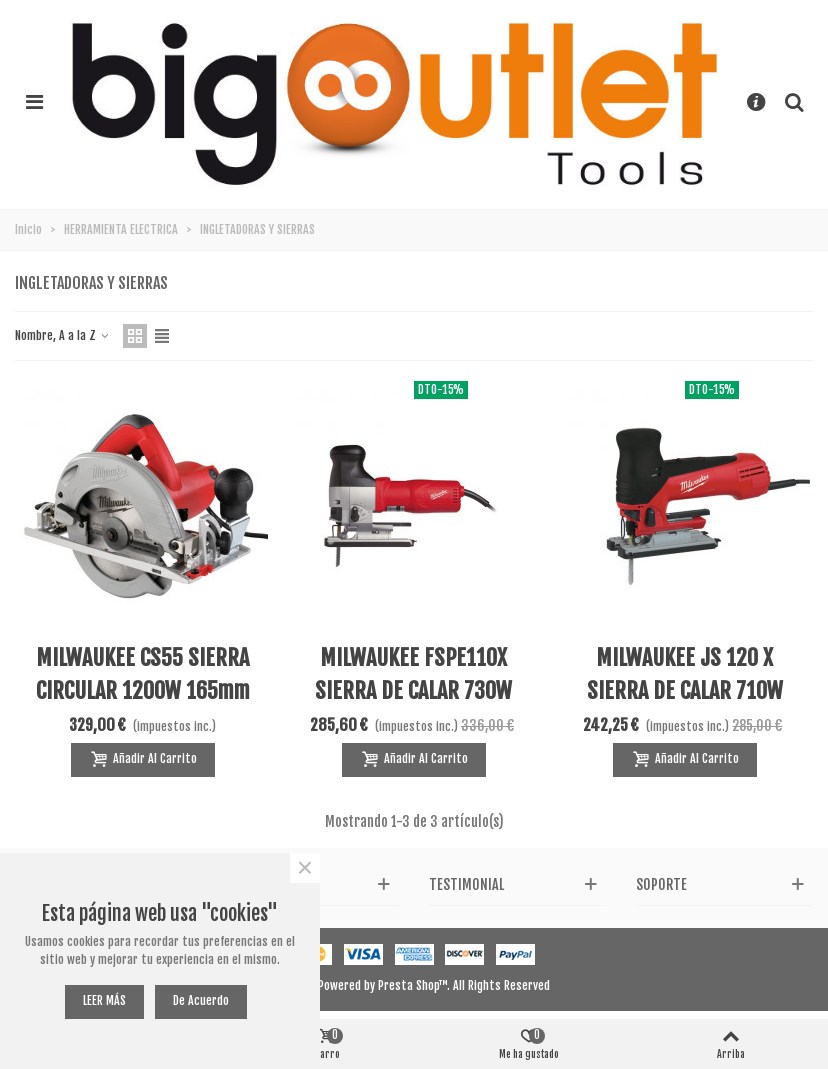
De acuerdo (201, 1000)
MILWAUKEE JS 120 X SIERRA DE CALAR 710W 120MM (685, 690)
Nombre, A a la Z (63, 335)
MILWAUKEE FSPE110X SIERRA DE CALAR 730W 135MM (413, 690)
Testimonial (466, 884)
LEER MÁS (104, 1000)
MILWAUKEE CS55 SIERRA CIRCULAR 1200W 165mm (143, 674)
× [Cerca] (305, 868)
